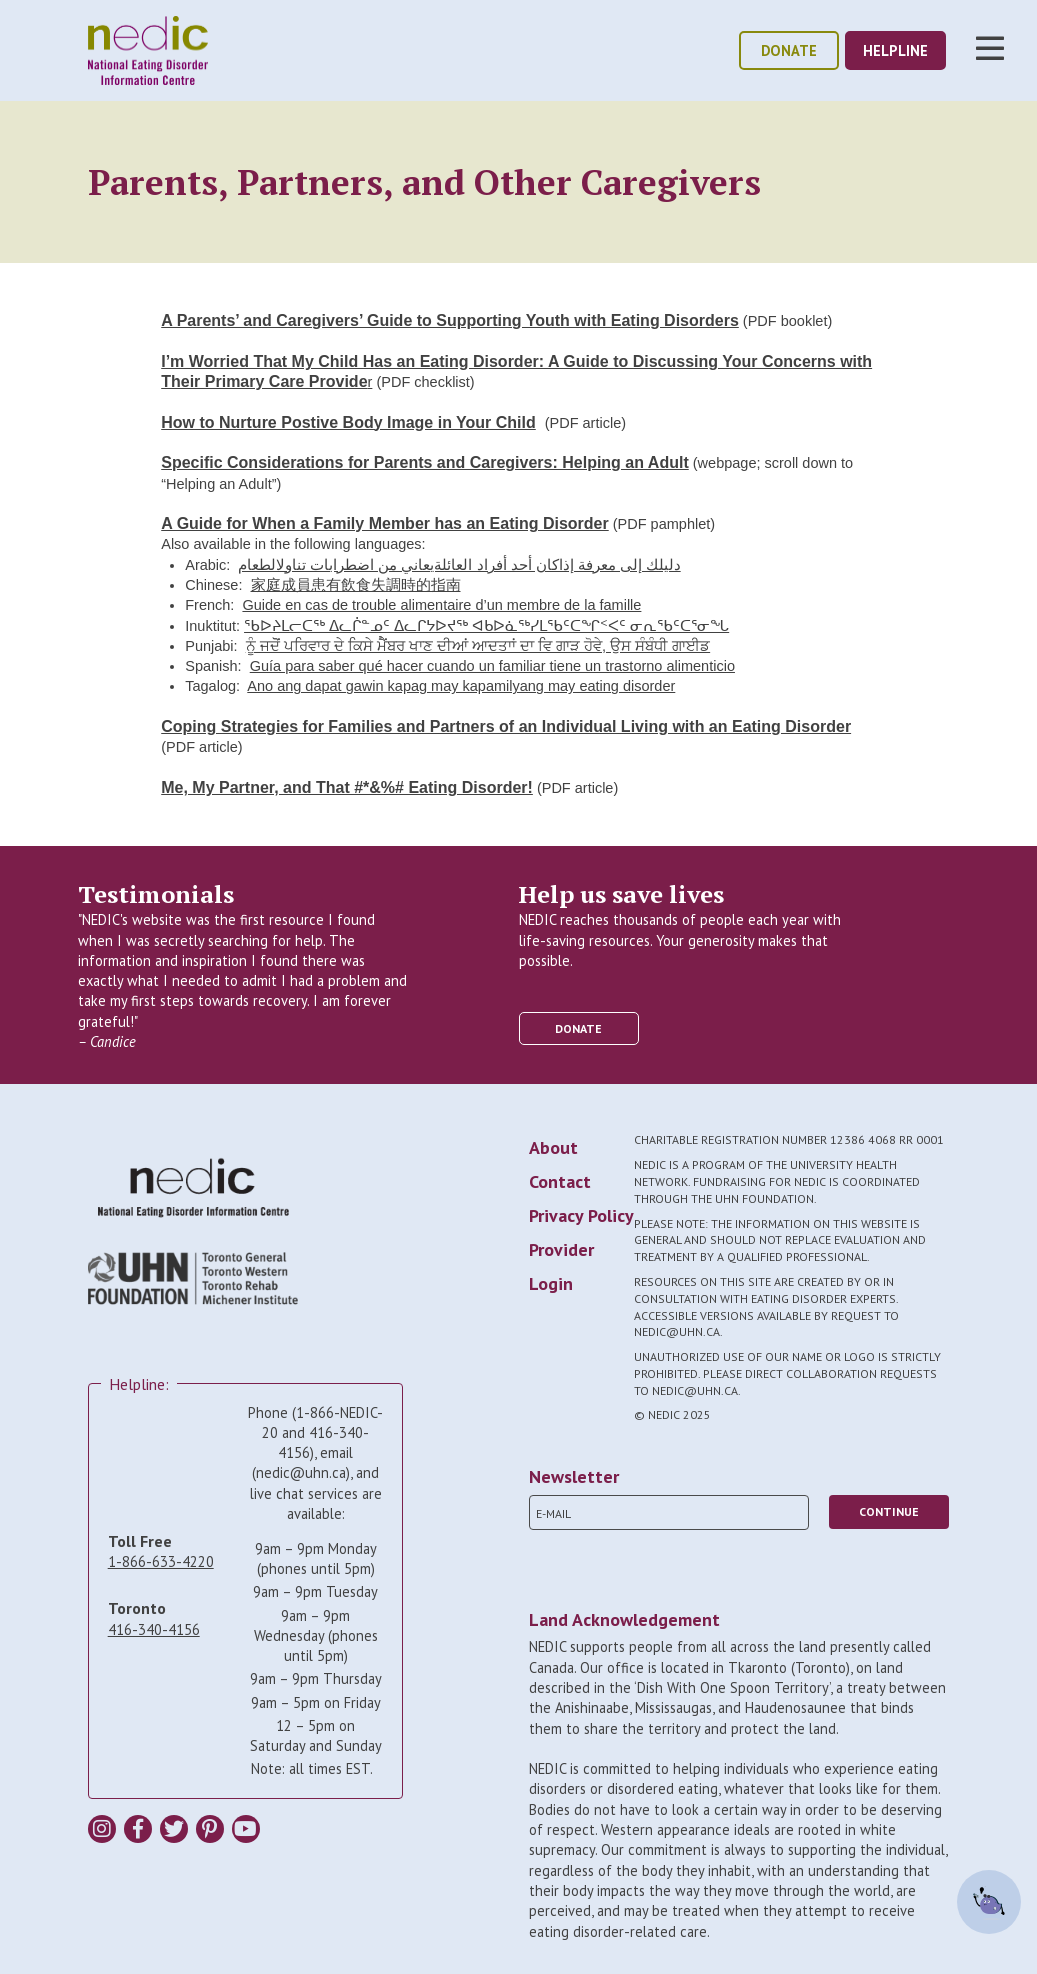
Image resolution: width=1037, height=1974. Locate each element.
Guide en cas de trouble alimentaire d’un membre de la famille (441, 605)
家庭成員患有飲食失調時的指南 (356, 585)
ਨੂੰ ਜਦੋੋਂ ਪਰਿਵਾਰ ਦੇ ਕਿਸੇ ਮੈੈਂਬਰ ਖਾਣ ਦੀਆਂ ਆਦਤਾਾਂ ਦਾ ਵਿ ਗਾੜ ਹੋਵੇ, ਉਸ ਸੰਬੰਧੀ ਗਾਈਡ (478, 646)
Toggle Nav (990, 48)
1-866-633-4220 (161, 1561)
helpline (895, 50)
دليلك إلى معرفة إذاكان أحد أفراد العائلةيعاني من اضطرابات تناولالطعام (459, 565)
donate (789, 50)
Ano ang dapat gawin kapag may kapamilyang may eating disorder (461, 686)
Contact (560, 1181)
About (553, 1147)
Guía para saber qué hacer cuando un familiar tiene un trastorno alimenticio (492, 666)
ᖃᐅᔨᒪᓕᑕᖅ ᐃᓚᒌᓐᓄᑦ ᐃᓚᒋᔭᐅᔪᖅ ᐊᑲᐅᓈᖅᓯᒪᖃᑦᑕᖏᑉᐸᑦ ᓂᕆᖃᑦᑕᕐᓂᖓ (486, 626)
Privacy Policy (581, 1215)
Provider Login (561, 1266)
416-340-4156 (154, 1629)
